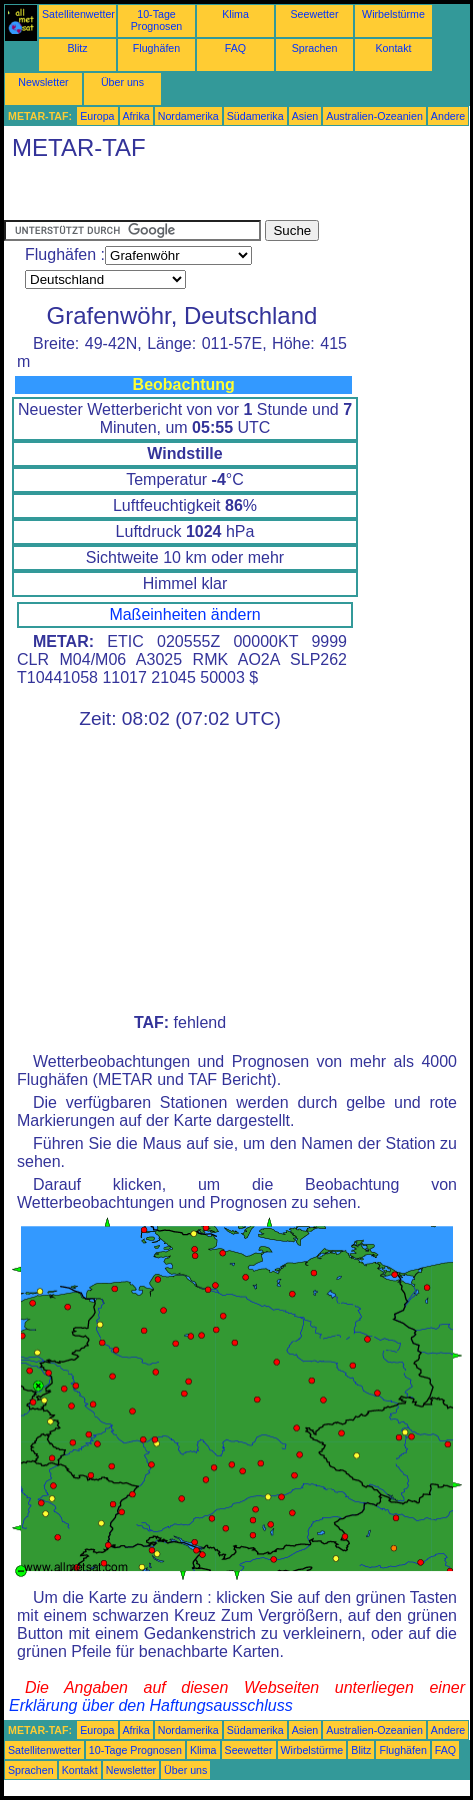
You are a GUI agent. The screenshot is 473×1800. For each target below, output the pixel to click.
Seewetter (315, 14)
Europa (97, 116)
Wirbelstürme (393, 14)
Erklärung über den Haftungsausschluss (151, 1705)
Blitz (77, 48)
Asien (305, 116)
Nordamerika (188, 116)
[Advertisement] (164, 195)
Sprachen (315, 48)
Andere (448, 116)
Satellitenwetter (78, 14)
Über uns (122, 82)
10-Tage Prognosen (157, 20)
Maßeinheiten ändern (184, 614)
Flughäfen (156, 48)
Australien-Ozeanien (374, 116)
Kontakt (393, 48)
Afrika (136, 116)
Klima (235, 14)
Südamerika (255, 116)
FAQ (235, 48)
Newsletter (43, 82)
